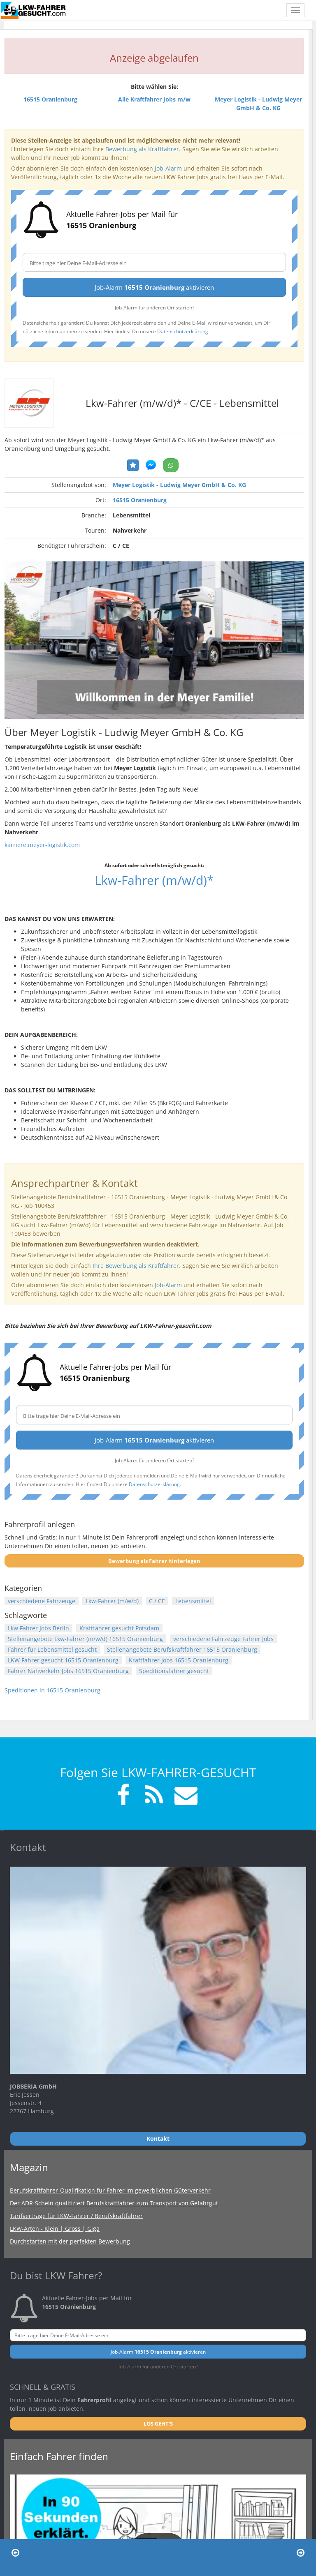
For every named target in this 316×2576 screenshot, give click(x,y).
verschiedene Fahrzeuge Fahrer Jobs (223, 1639)
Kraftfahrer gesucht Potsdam (119, 1628)
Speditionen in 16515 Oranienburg (52, 1690)
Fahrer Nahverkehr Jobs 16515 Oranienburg (68, 1671)
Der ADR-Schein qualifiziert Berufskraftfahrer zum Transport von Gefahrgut (114, 2203)
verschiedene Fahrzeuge (41, 1601)
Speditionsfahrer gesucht (174, 1671)
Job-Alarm (168, 168)
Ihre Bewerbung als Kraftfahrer (136, 1266)
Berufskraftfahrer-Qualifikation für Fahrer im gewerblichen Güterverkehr (110, 2190)
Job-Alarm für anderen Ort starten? (154, 307)
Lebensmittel (193, 1601)
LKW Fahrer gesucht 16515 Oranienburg (63, 1660)
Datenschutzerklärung (182, 331)
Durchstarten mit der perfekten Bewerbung (70, 2241)
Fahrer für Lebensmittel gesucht (52, 1649)
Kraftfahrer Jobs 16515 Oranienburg (178, 1660)
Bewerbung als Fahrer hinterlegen (154, 1561)
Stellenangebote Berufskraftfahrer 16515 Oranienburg (182, 1649)
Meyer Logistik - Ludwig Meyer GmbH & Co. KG (179, 485)
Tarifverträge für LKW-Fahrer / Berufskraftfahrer (76, 2216)
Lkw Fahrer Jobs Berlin (38, 1628)
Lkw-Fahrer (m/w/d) (112, 1601)
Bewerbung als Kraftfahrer (142, 149)
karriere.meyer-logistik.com (42, 845)
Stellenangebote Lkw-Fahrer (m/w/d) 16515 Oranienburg (85, 1639)
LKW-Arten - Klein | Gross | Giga (55, 2228)
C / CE (157, 1601)
